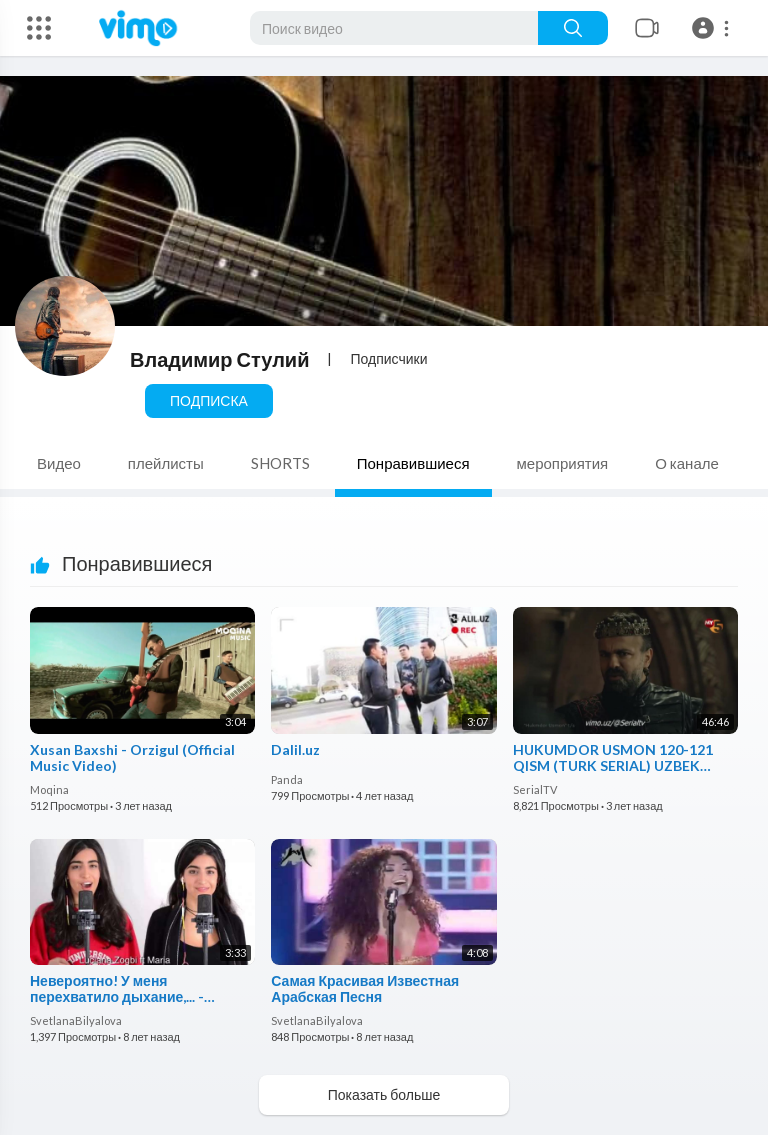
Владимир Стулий (219, 359)
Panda (287, 779)
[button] (713, 28)
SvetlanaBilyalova (76, 1020)
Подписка (209, 400)
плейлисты (166, 463)
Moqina (49, 789)
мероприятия (563, 463)
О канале (687, 463)
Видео (59, 463)
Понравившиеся (413, 463)
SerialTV (535, 789)
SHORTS (280, 463)
